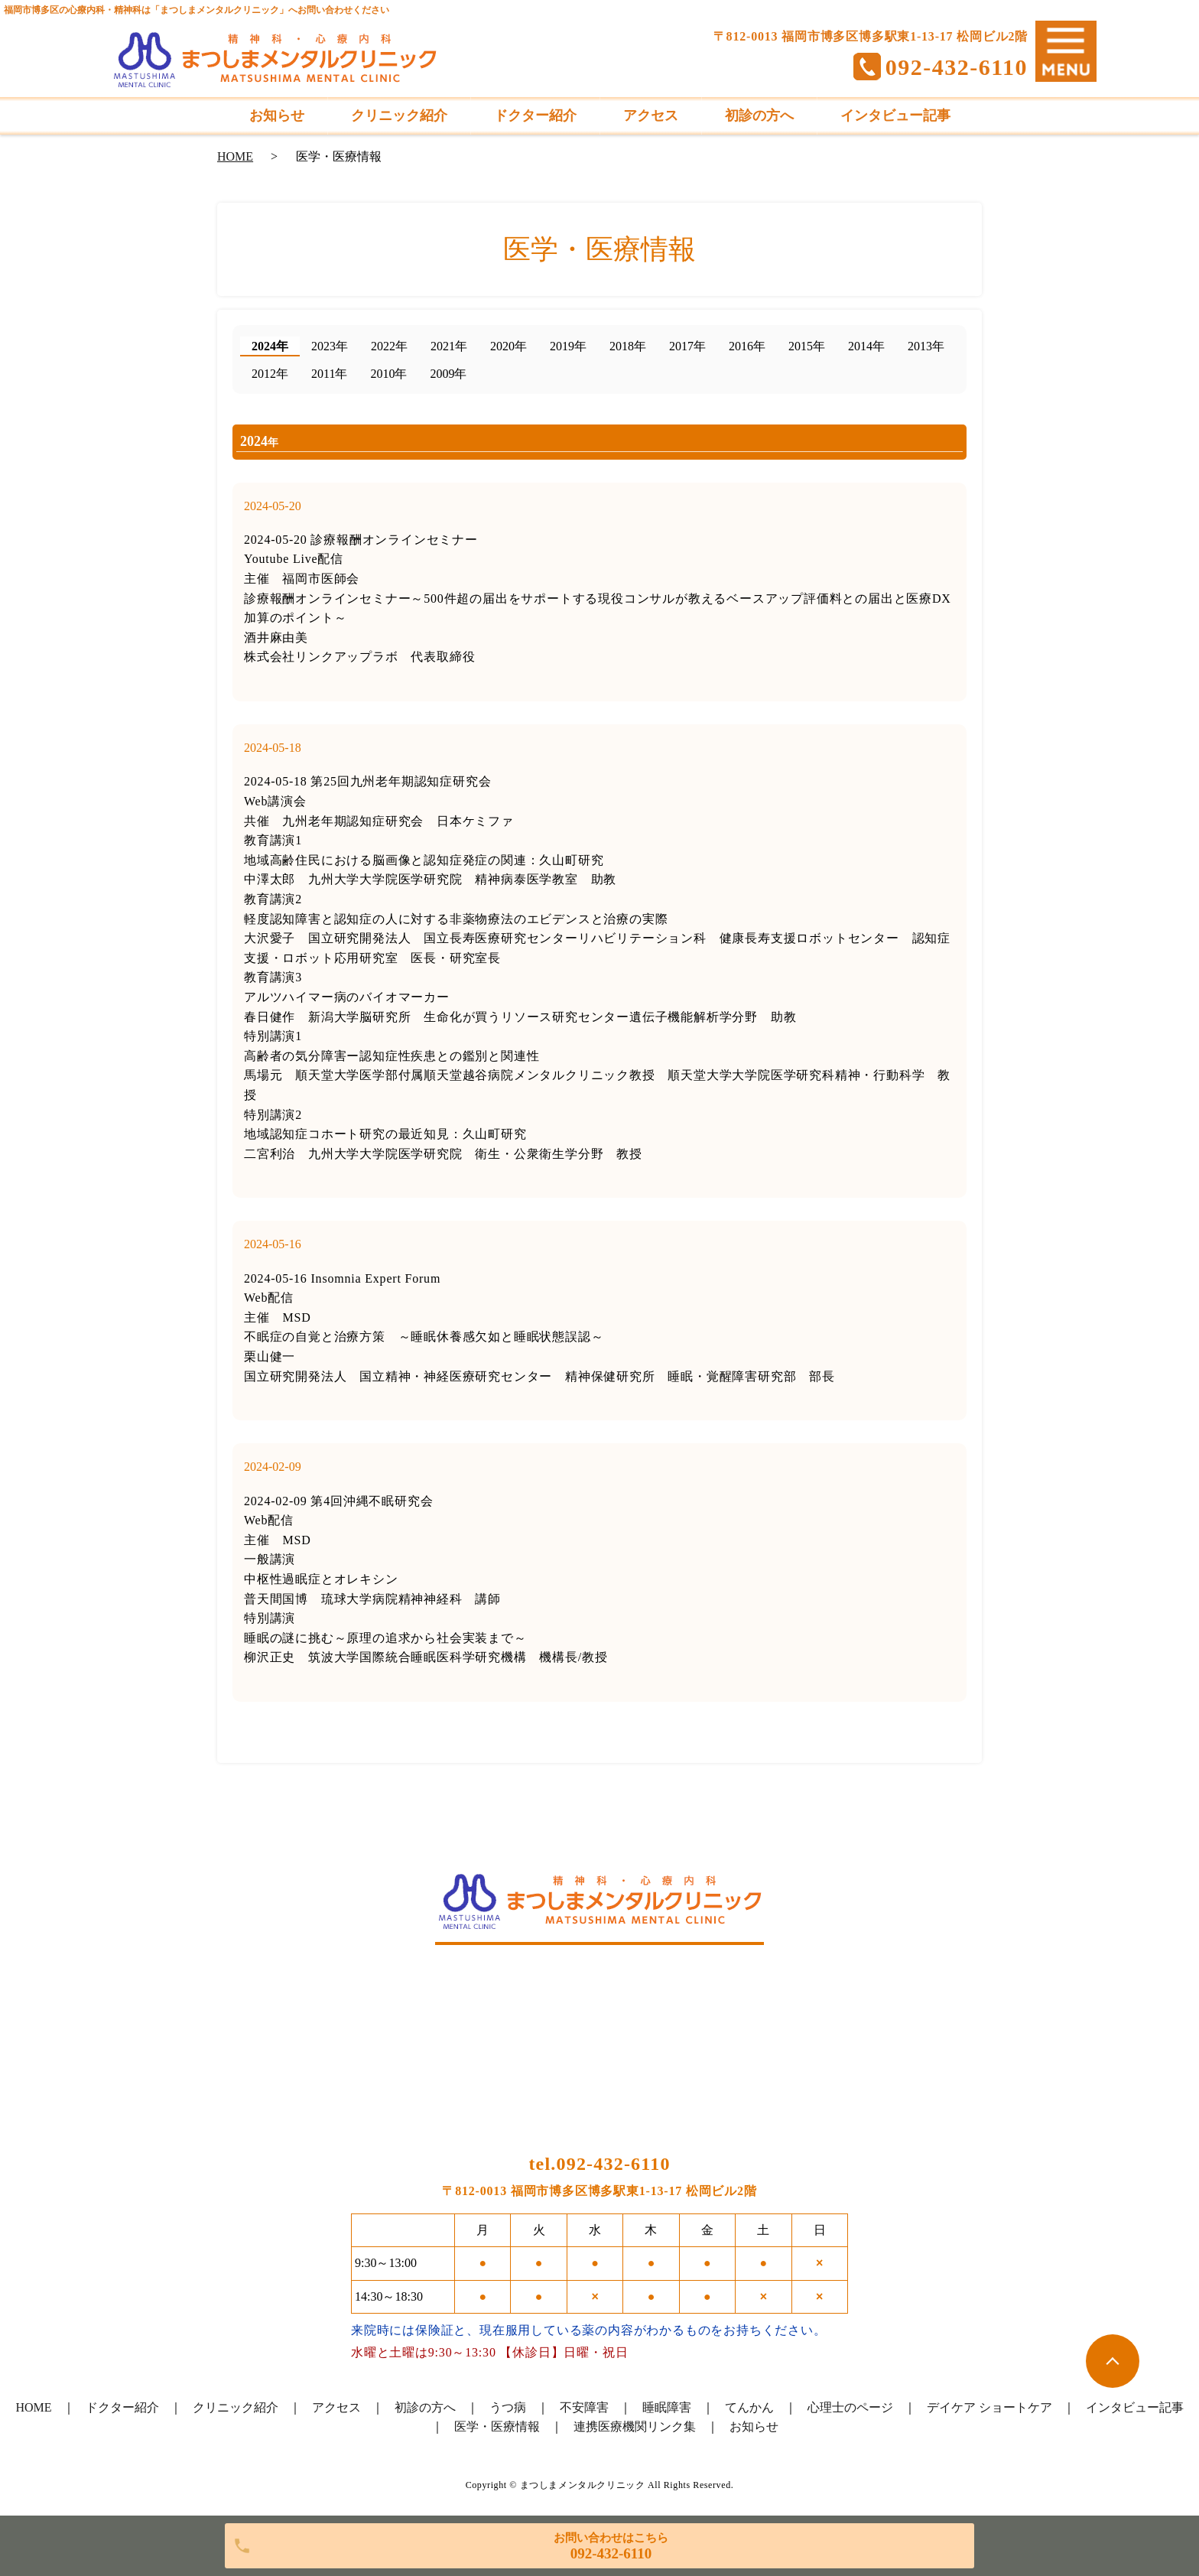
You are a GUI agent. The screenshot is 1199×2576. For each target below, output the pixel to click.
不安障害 (584, 2407)
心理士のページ (850, 2407)
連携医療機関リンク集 (635, 2426)
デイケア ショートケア (989, 2407)
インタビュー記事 (1135, 2407)
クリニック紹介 (235, 2407)
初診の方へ (425, 2407)
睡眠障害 (666, 2407)
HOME (235, 156)
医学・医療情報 (497, 2426)
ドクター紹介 (122, 2407)
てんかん (749, 2407)
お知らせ (753, 2426)
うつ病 (507, 2407)
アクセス (336, 2407)
